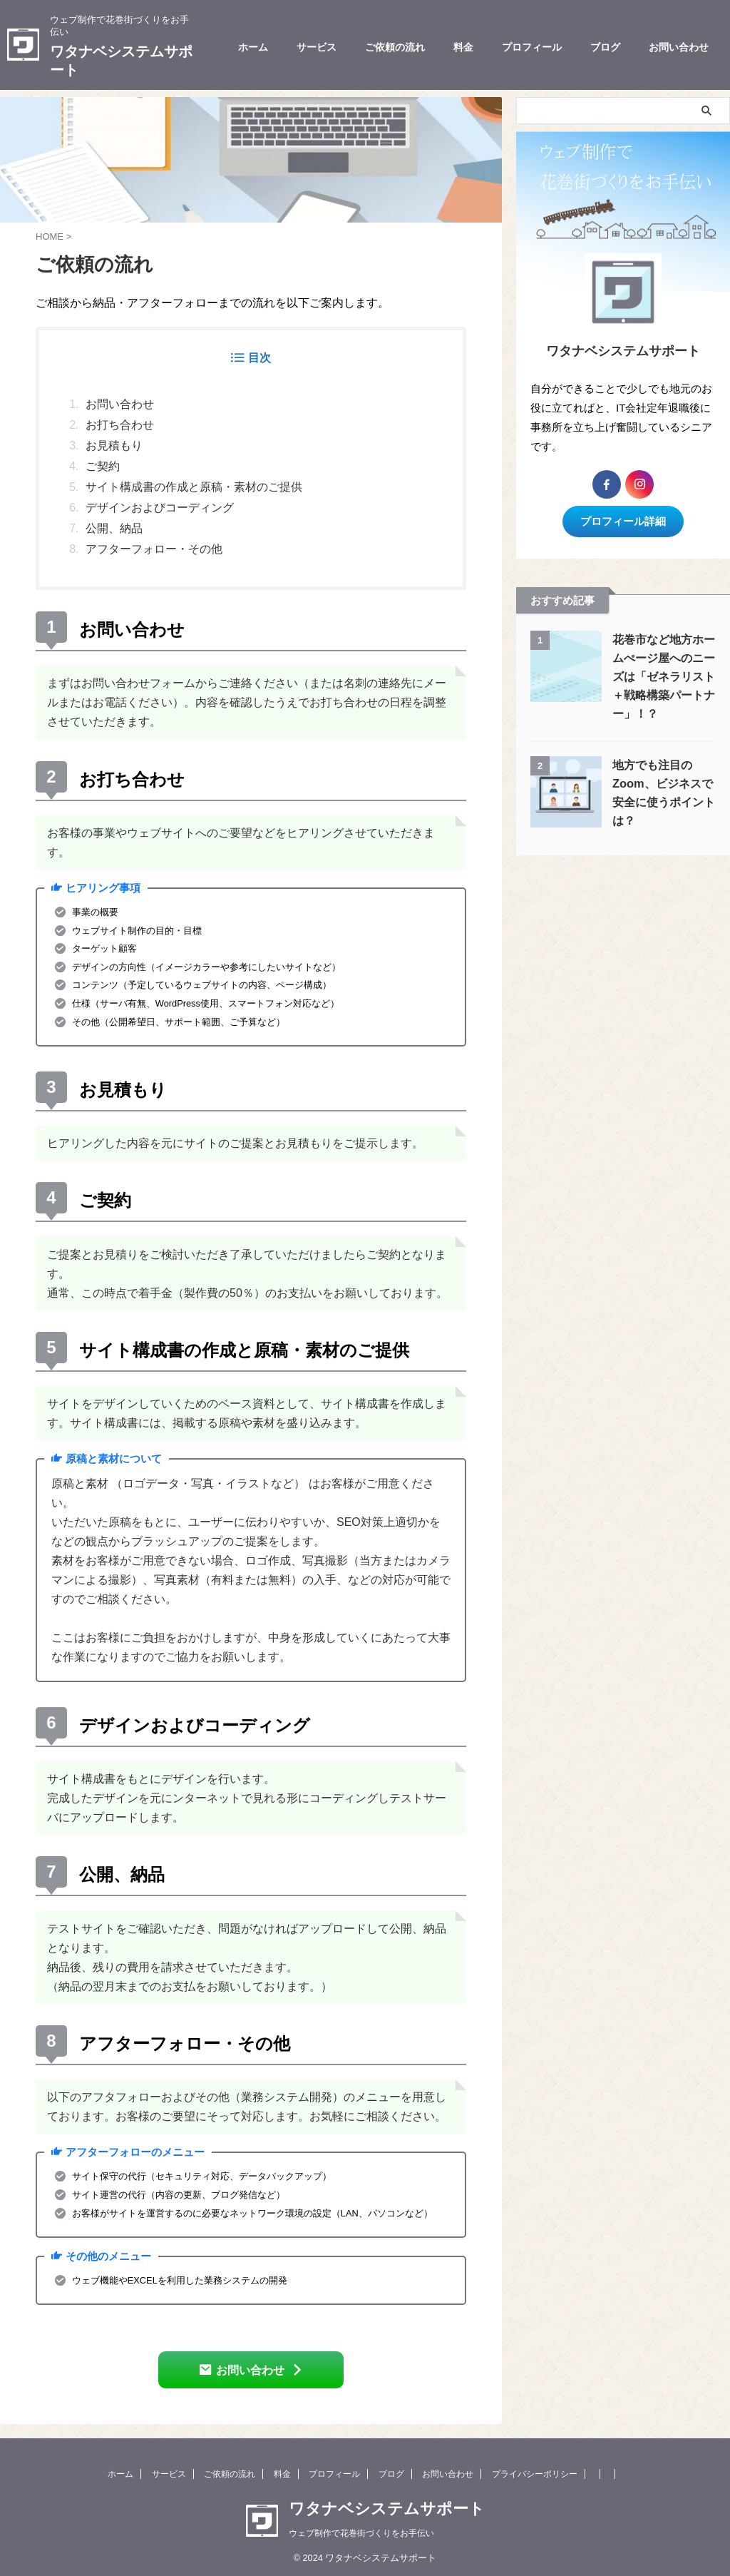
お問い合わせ (679, 47)
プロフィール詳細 (623, 517)
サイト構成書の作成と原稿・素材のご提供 (194, 487)
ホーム (253, 47)
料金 (463, 47)
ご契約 (103, 466)
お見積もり (114, 445)
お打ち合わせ (120, 425)
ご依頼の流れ (395, 47)
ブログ (605, 47)
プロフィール (532, 47)
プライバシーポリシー (534, 2471)
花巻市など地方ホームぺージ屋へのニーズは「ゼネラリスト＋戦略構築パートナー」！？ (663, 672)
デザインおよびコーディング (160, 508)
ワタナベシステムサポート (387, 2506)
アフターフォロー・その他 (154, 549)
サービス (316, 47)
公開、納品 (114, 528)
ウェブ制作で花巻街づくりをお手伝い (361, 2530)
